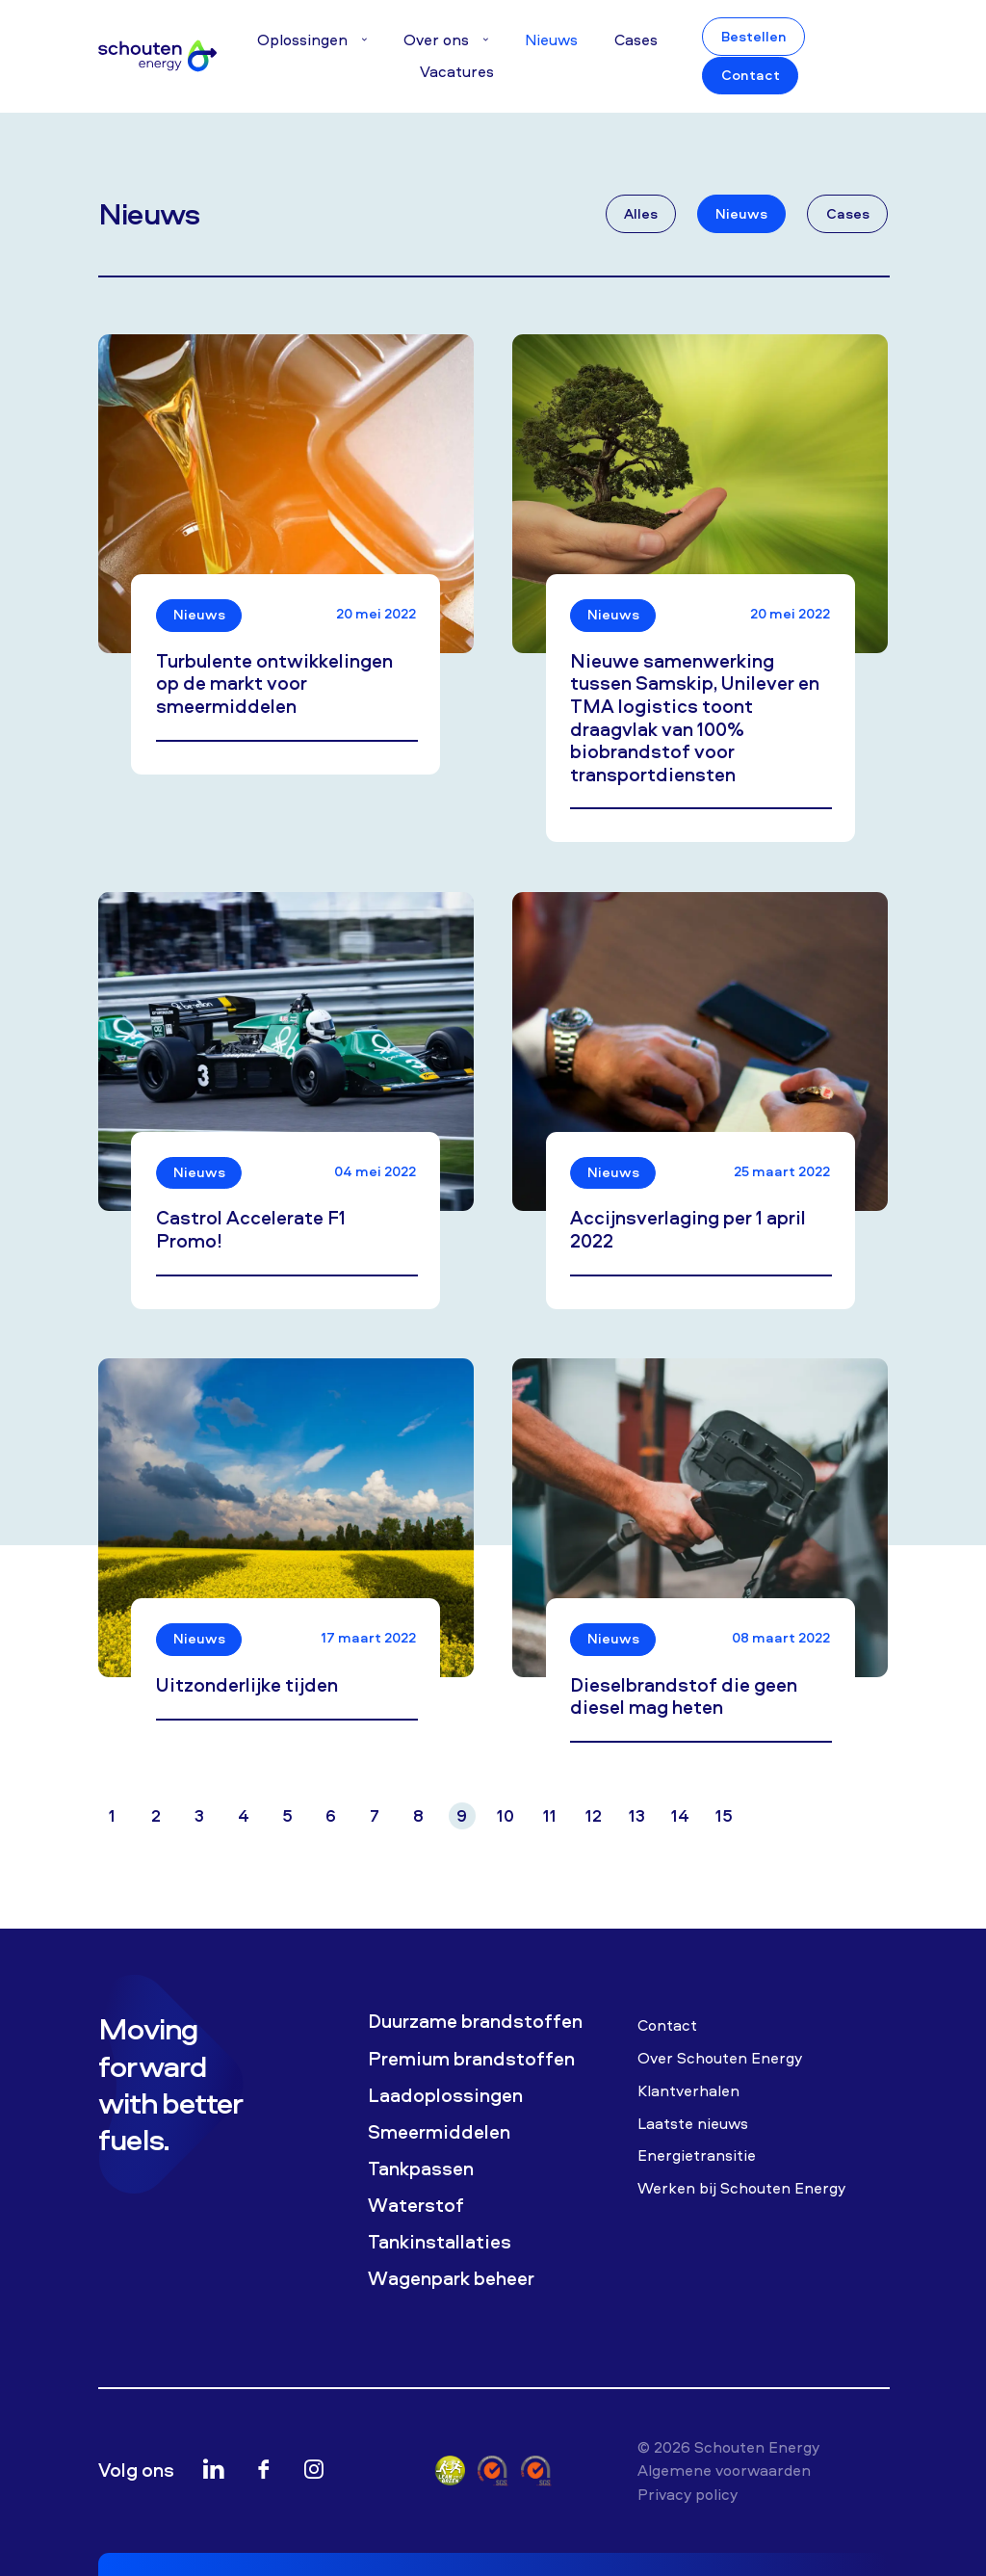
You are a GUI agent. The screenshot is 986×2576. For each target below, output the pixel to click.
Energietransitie (696, 2155)
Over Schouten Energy (719, 2057)
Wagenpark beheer (451, 2278)
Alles (641, 213)
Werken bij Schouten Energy (741, 2187)
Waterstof (416, 2205)
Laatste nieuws (692, 2123)
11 (550, 1815)
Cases (636, 39)
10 (505, 1815)
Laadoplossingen (445, 2095)
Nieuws (551, 39)
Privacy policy (687, 2494)
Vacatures (457, 71)
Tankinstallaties (439, 2241)
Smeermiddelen (439, 2131)
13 (637, 1815)
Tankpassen (421, 2168)
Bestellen (754, 36)
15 (724, 1815)
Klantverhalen (688, 2090)
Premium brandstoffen (471, 2058)
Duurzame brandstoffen (475, 2021)
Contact (750, 75)
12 (593, 1815)
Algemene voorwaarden (724, 2470)
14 (680, 1815)
